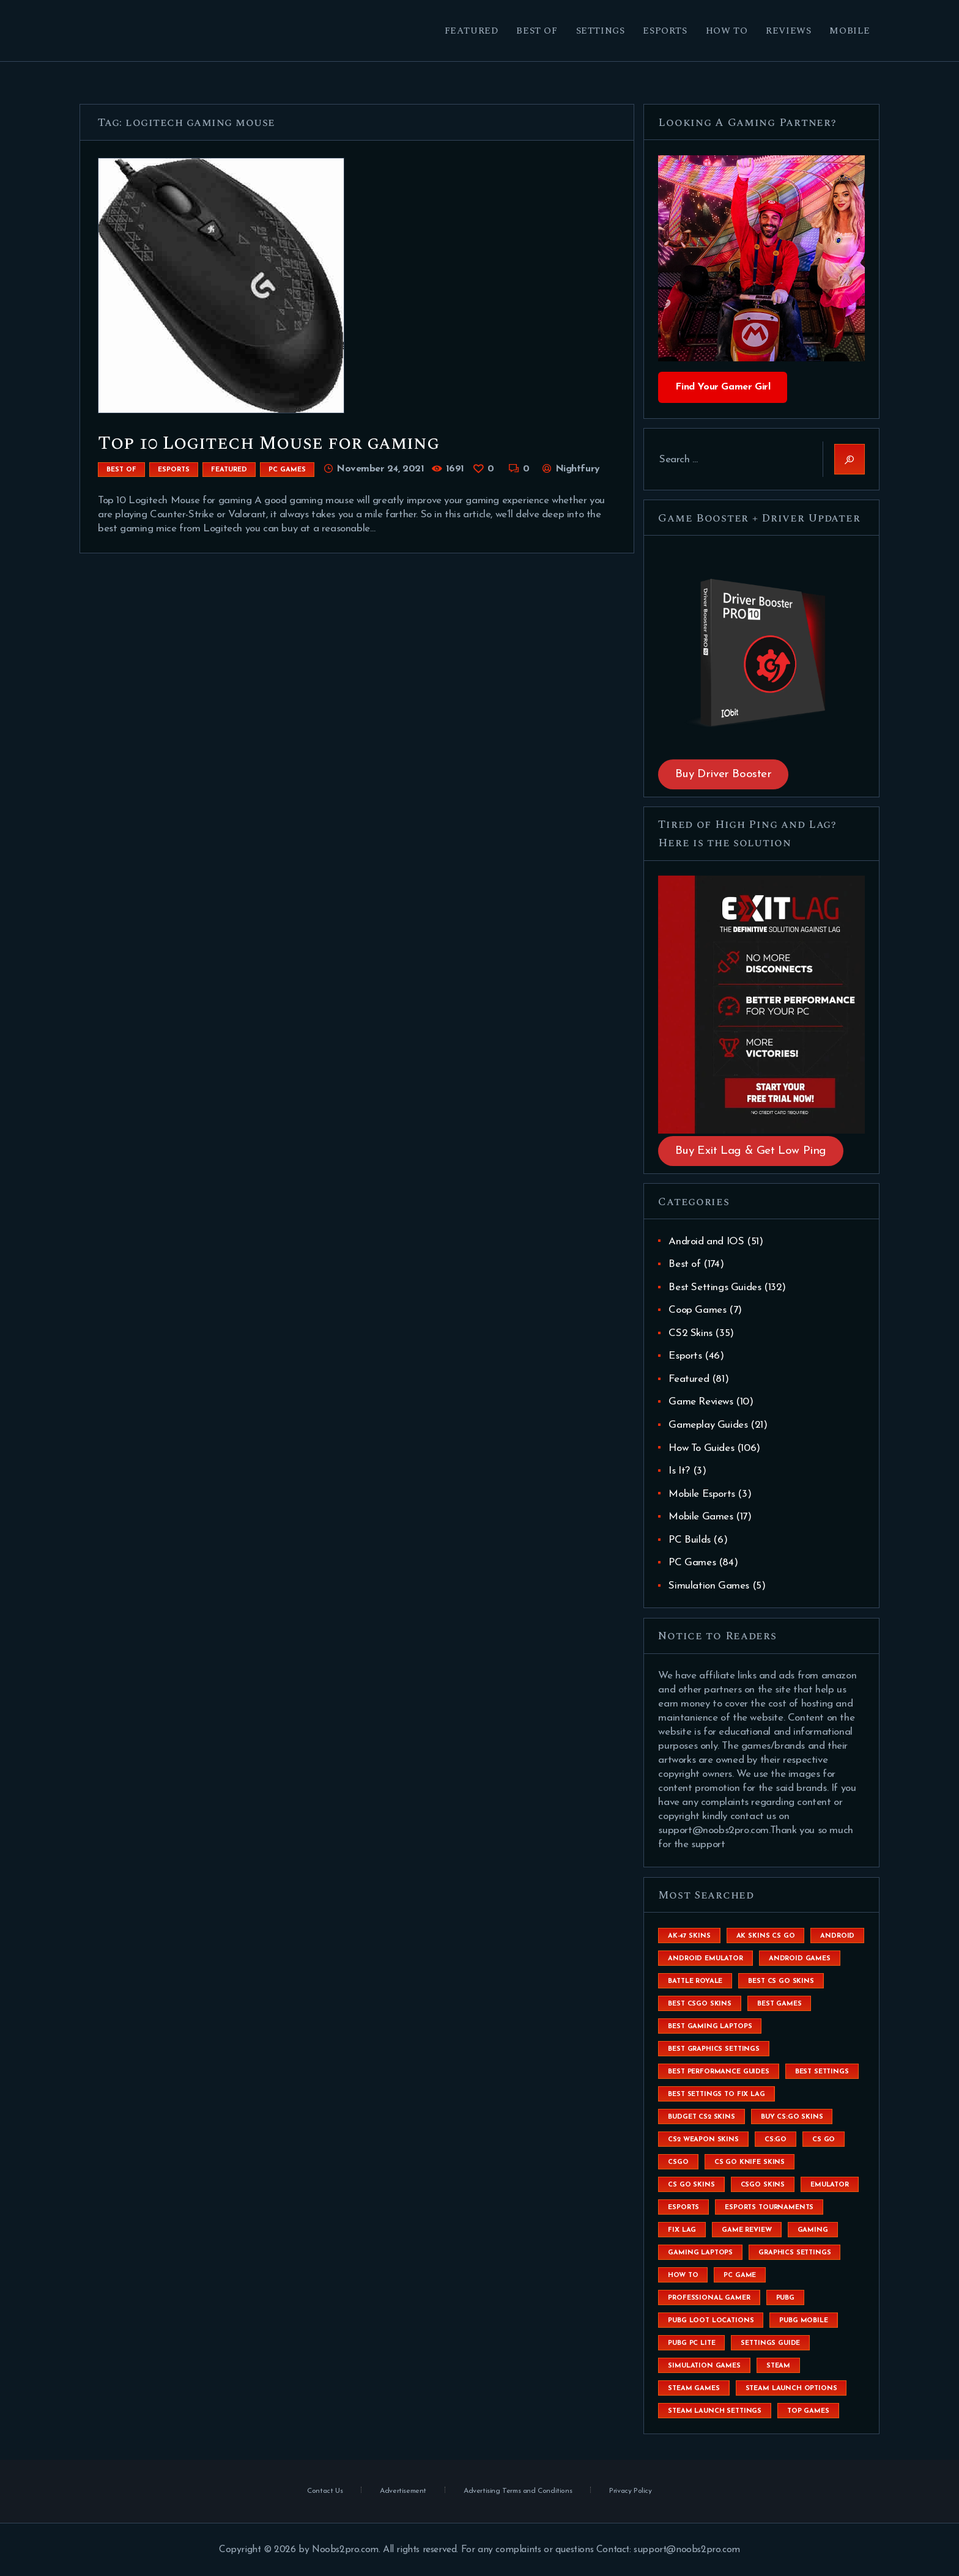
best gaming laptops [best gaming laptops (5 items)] (710, 2026)
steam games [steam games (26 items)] (693, 2388)
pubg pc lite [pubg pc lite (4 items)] (691, 2343)
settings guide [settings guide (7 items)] (770, 2343)
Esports (174, 470)
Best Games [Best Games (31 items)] (779, 2004)
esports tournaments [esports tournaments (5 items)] (769, 2207)
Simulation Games (708, 1586)
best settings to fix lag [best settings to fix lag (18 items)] (716, 2094)
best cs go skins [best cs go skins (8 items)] (780, 1981)
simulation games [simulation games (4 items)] (704, 2366)
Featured (229, 470)
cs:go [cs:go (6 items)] (776, 2139)
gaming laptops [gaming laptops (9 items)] (700, 2252)
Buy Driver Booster (723, 774)
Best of (121, 470)
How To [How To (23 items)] (683, 2275)
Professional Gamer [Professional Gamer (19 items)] (709, 2298)
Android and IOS (706, 1241)
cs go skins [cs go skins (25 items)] (691, 2185)
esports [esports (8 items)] (683, 2207)
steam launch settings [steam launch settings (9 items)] (714, 2411)
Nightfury (575, 469)
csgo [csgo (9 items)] (678, 2162)
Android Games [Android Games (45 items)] (800, 1958)
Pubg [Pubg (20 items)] (785, 2298)
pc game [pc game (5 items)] (740, 2275)
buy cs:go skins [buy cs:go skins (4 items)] (792, 2117)
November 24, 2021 (380, 469)
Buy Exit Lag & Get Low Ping (750, 1151)
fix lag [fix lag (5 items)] (682, 2230)
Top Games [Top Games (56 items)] (808, 2411)
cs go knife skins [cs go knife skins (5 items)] (749, 2162)
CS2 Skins (690, 1333)
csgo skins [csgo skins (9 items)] (763, 2185)
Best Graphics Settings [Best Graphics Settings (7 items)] (713, 2049)
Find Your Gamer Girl (722, 387)
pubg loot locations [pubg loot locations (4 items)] (711, 2320)
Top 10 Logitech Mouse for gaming (268, 443)
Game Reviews (700, 1402)
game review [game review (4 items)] (746, 2230)
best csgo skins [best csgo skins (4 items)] (699, 2004)
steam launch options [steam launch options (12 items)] (791, 2388)
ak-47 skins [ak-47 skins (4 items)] (689, 1936)
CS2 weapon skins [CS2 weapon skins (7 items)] (703, 2139)
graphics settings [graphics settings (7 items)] (794, 2252)
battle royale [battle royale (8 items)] (695, 1981)
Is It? (679, 1471)
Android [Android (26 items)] (837, 1936)
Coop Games (697, 1310)
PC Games (287, 470)
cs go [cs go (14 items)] (823, 2139)
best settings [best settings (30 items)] (822, 2072)
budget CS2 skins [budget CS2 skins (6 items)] (701, 2117)
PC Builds (689, 1540)
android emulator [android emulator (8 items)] (705, 1958)
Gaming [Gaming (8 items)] (813, 2230)
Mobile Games (700, 1516)
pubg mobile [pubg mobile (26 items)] (803, 2320)
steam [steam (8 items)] (778, 2366)
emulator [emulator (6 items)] (829, 2185)
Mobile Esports (701, 1494)
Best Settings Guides (714, 1287)
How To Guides (701, 1448)
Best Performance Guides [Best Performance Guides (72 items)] (718, 2072)
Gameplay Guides (707, 1425)
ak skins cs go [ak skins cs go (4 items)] (765, 1936)
